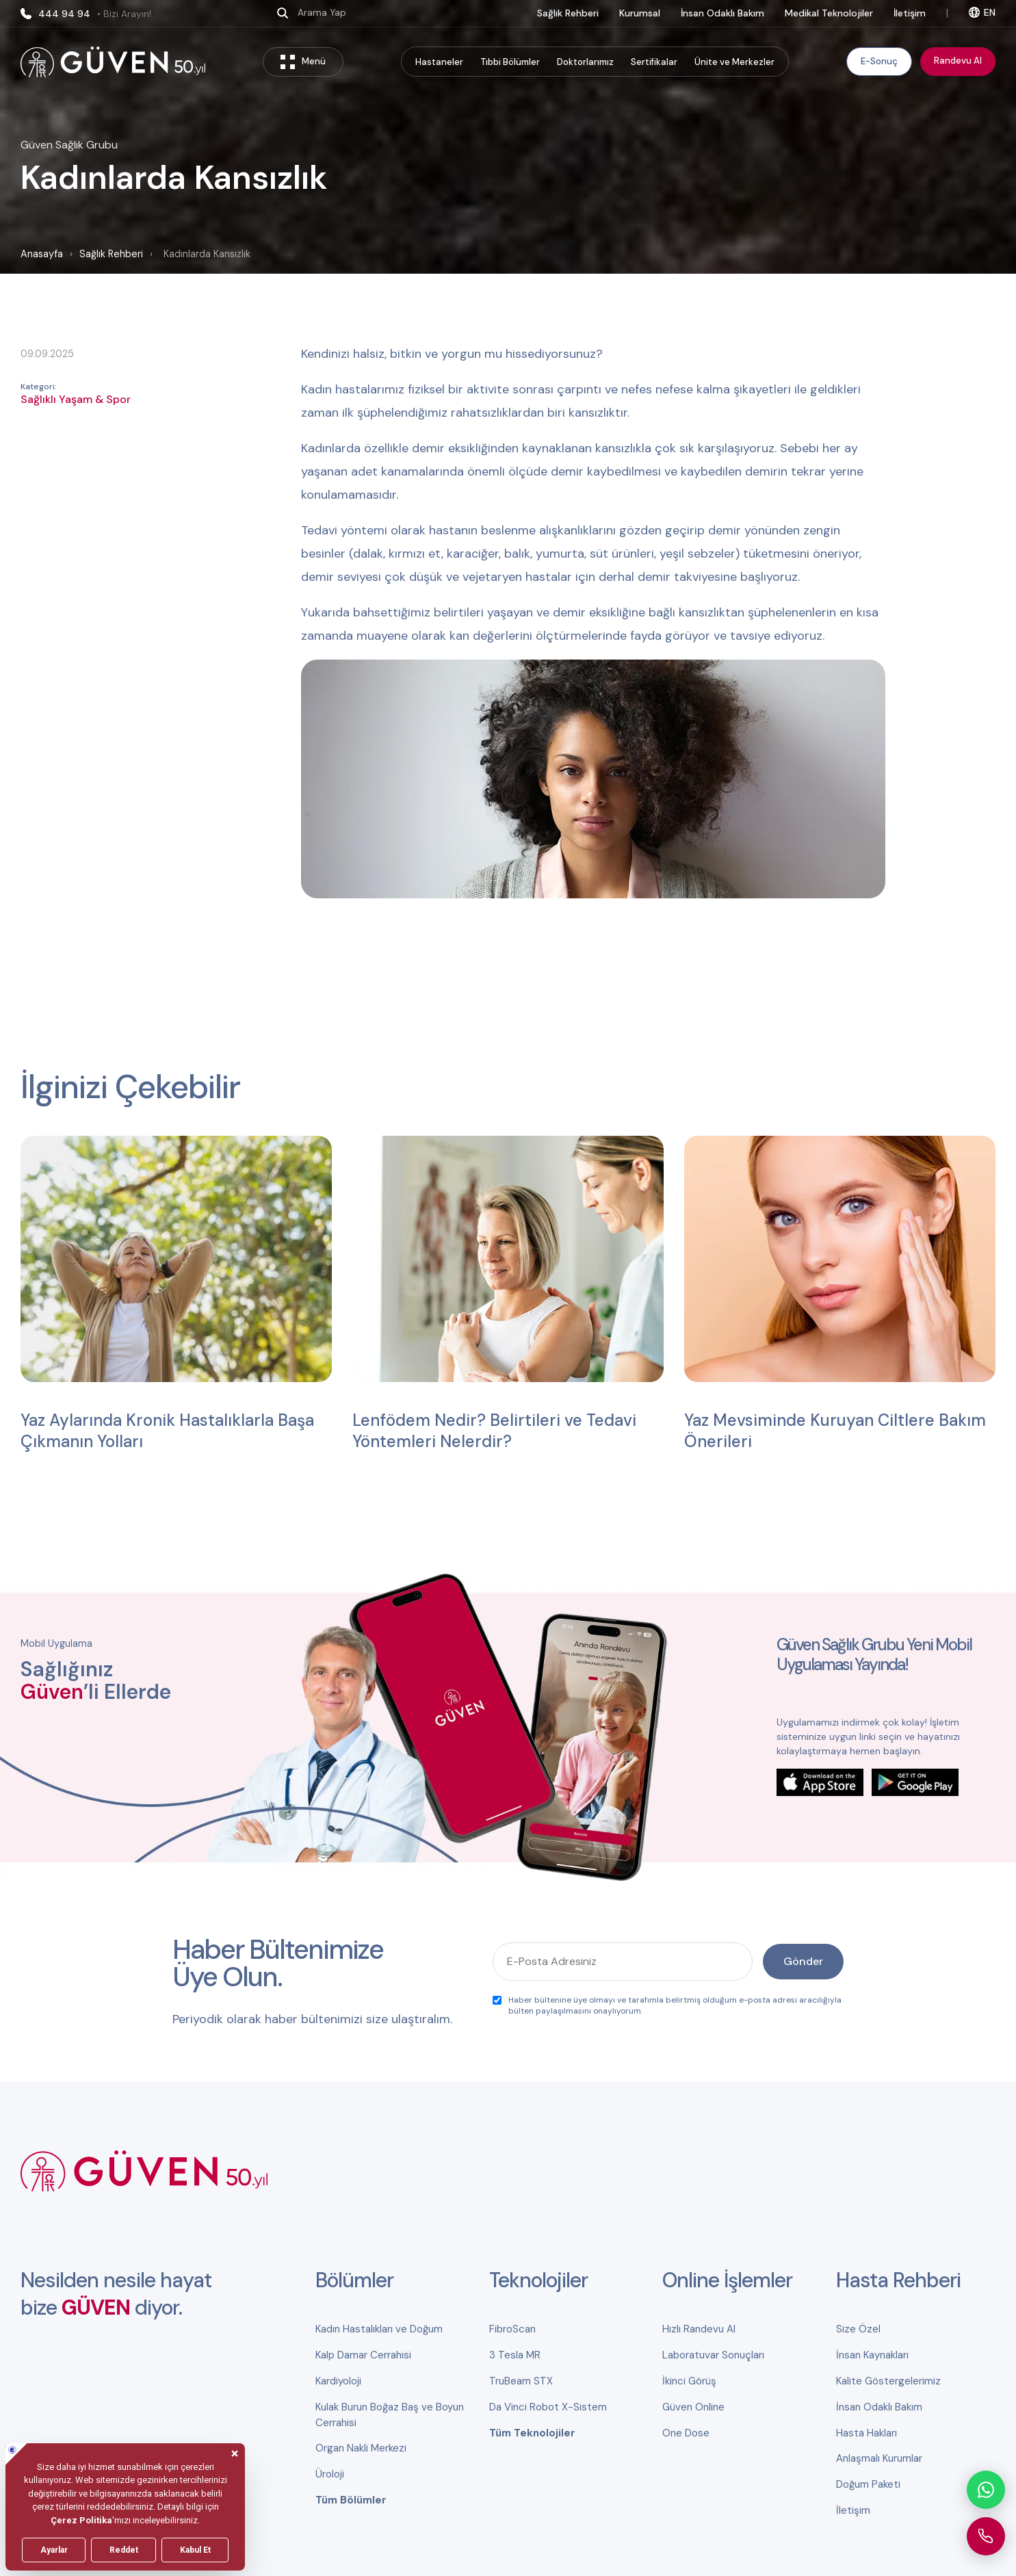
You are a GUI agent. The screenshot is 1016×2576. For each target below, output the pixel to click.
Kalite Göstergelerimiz (888, 2381)
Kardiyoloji (338, 2381)
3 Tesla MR (514, 2355)
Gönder (803, 1961)
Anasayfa (42, 254)
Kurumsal (639, 13)
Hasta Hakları (866, 2433)
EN (982, 12)
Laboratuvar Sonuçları (713, 2355)
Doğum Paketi (868, 2484)
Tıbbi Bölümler (510, 62)
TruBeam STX (521, 2381)
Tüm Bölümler (351, 2500)
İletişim (910, 13)
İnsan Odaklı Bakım (722, 13)
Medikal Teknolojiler (829, 13)
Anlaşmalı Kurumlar (879, 2458)
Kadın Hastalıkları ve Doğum (379, 2329)
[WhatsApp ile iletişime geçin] (986, 2490)
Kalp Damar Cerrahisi (363, 2355)
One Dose (685, 2433)
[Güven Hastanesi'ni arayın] (986, 2536)
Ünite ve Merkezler (734, 62)
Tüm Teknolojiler (532, 2433)
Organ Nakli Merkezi (360, 2448)
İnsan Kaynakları (872, 2355)
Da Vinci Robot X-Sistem (548, 2407)
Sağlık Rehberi (568, 13)
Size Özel (858, 2329)
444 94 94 (86, 14)
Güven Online (693, 2407)
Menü (303, 62)
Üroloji (329, 2474)
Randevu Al (958, 60)
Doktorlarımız (585, 62)
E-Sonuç (879, 61)
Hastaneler (439, 62)
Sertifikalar (654, 62)
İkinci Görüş (689, 2381)
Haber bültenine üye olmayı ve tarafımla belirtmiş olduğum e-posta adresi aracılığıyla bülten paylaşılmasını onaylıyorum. (667, 2005)
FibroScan (512, 2329)
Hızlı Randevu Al (698, 2329)
